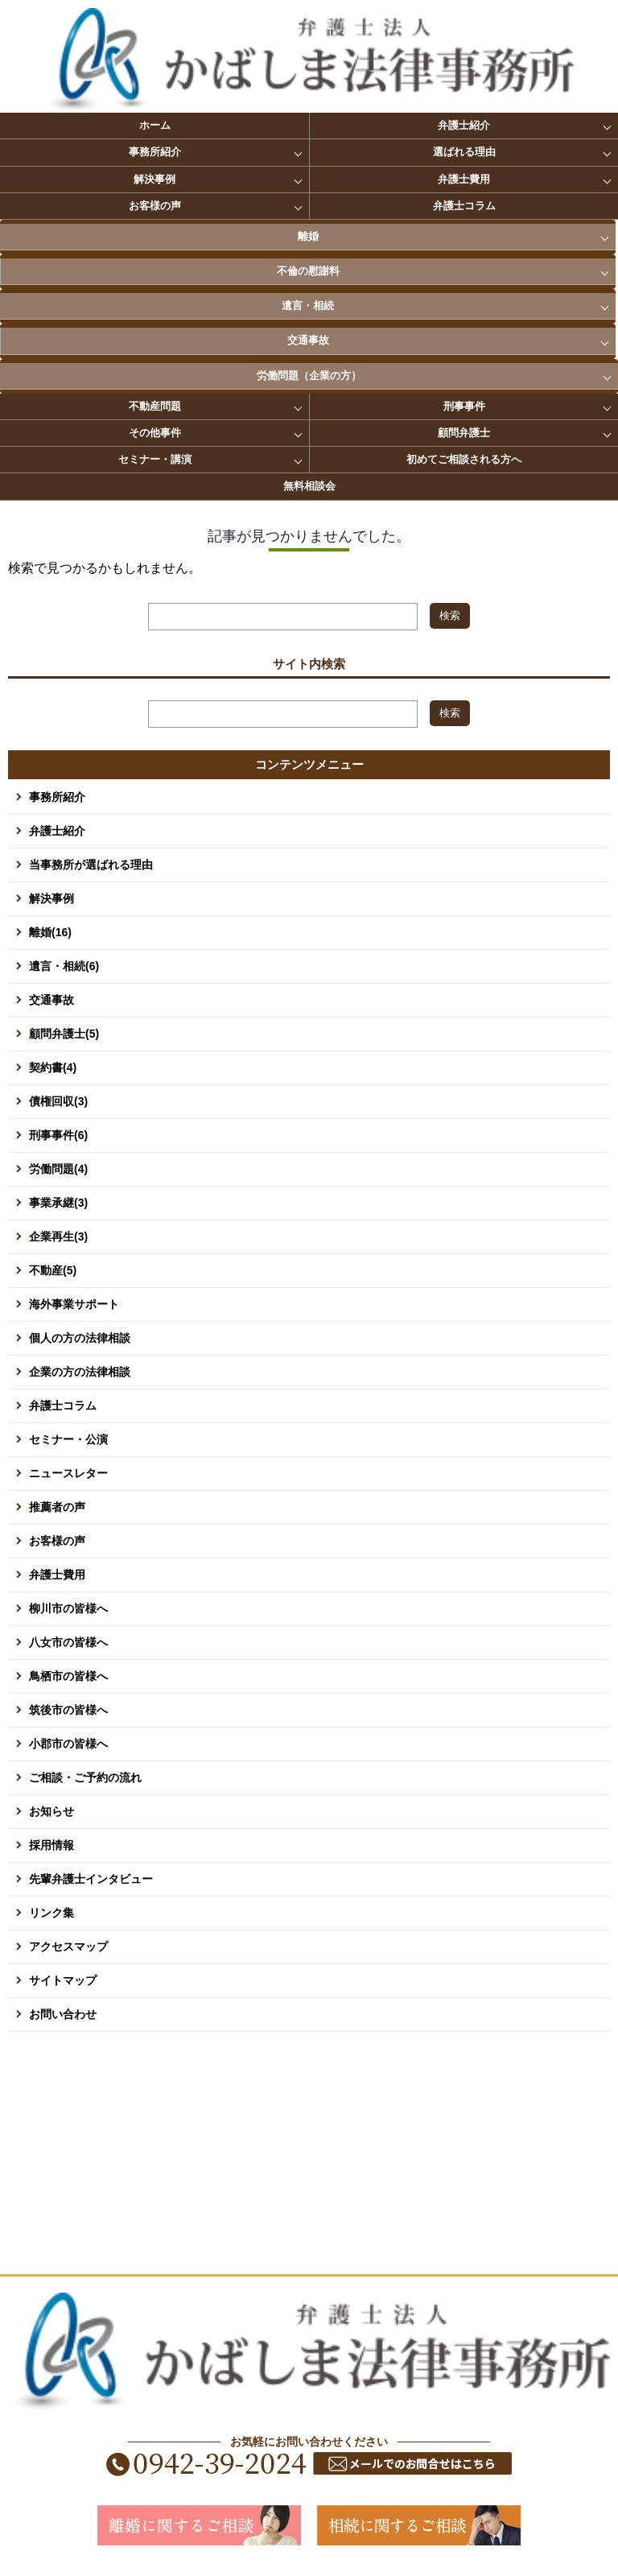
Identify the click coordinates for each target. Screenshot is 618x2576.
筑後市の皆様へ (68, 1709)
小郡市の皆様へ (68, 1743)
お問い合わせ (63, 2014)
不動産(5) (52, 1270)
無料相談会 (309, 486)
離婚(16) (50, 932)
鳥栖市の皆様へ (68, 1676)
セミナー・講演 (155, 459)
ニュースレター (68, 1473)
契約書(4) (52, 1067)
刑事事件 (464, 406)
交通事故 (308, 340)
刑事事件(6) (58, 1135)
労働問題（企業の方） (309, 375)
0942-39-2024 (210, 2463)
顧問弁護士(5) (64, 1033)
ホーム (155, 125)
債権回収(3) (58, 1101)
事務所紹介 (155, 152)
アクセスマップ (68, 1946)
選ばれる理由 (464, 152)
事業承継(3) (58, 1202)
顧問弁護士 (464, 433)
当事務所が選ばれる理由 (91, 864)
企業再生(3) (58, 1236)
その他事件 (155, 433)
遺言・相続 (308, 305)
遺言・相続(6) (64, 966)
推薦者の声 (57, 1507)
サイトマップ (63, 1980)
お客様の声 (155, 206)
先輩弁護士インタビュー (91, 1878)
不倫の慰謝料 (308, 271)
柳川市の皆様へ (68, 1608)
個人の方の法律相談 (79, 1337)
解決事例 (154, 179)
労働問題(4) (58, 1168)
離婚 (308, 236)
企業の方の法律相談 (79, 1371)
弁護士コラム (464, 206)
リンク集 (51, 1912)
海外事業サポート (74, 1304)
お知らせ (51, 1811)
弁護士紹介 (464, 125)
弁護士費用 (464, 179)
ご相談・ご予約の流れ (85, 1777)
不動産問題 (155, 406)
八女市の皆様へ (68, 1642)
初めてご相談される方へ (463, 459)
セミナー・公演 (68, 1439)
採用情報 (51, 1845)
